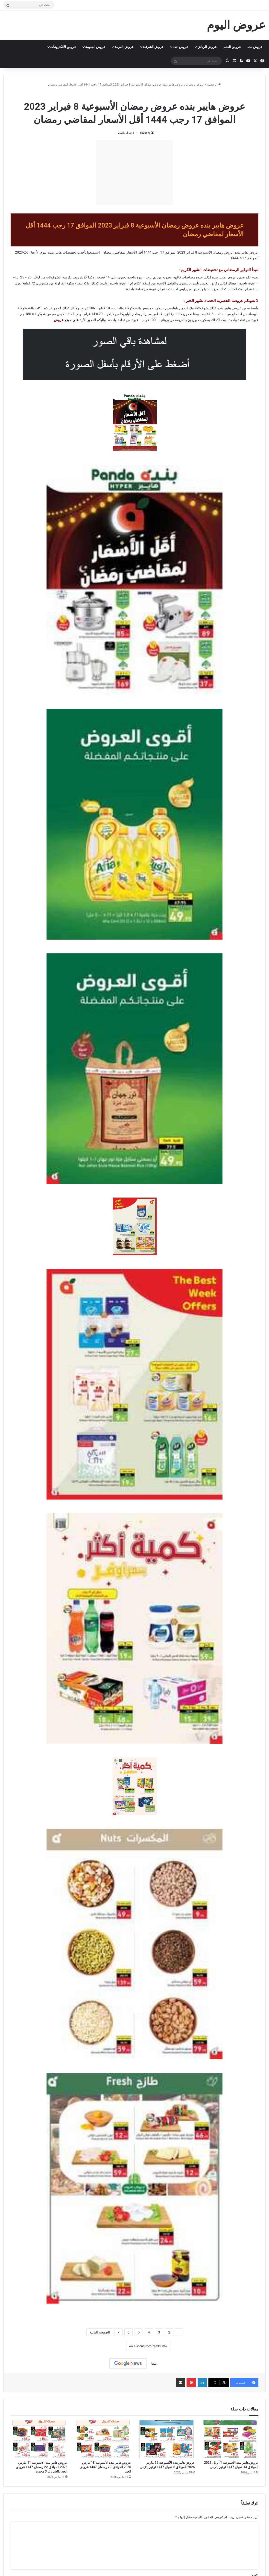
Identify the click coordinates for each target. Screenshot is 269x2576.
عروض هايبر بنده (122, 94)
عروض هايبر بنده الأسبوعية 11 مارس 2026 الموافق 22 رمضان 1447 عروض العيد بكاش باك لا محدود (41, 2467)
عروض (59, 320)
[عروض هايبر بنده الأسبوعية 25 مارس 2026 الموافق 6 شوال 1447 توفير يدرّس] (166, 2439)
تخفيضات (69, 252)
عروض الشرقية (153, 47)
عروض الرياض (207, 47)
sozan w (145, 132)
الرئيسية (214, 84)
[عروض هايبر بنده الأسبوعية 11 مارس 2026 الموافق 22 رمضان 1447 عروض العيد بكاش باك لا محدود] (39, 2439)
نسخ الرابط (111, 2346)
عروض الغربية (123, 47)
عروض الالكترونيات (63, 47)
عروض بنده (254, 47)
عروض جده (180, 47)
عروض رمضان (195, 84)
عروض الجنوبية (95, 47)
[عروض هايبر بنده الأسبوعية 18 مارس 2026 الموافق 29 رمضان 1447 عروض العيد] (102, 2439)
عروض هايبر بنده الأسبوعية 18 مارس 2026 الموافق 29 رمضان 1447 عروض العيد (105, 2467)
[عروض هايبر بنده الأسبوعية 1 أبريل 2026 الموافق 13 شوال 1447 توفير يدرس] (230, 2439)
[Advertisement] (134, 172)
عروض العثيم (232, 47)
